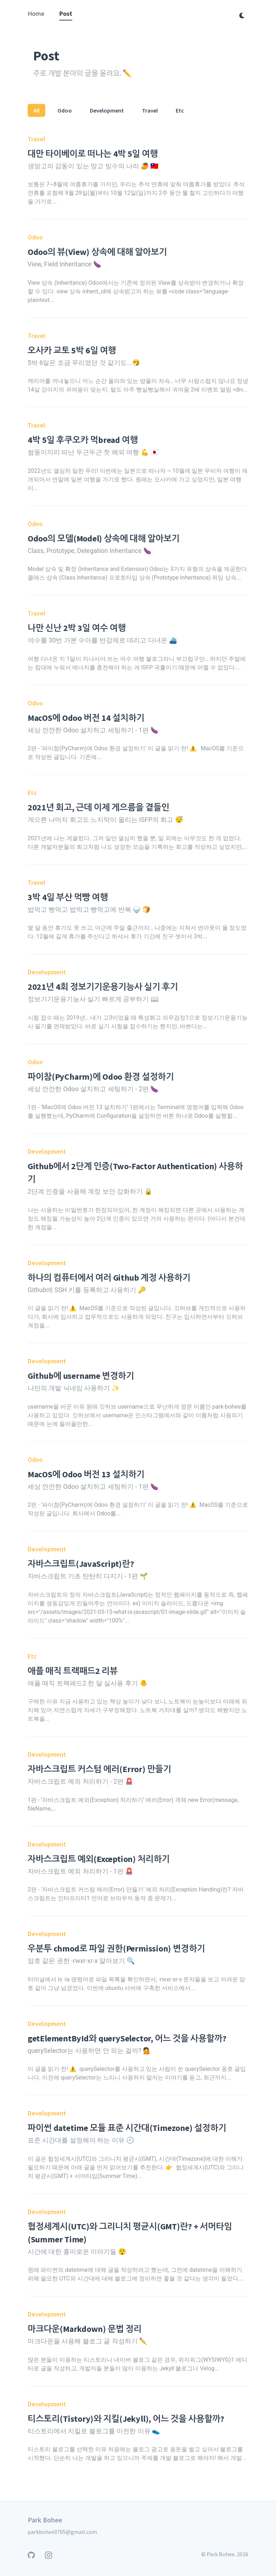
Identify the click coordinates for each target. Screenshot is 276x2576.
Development (107, 110)
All (36, 110)
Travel (150, 110)
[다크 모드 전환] (241, 15)
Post (66, 13)
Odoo (65, 110)
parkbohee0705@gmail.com (62, 2531)
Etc (180, 110)
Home (36, 13)
